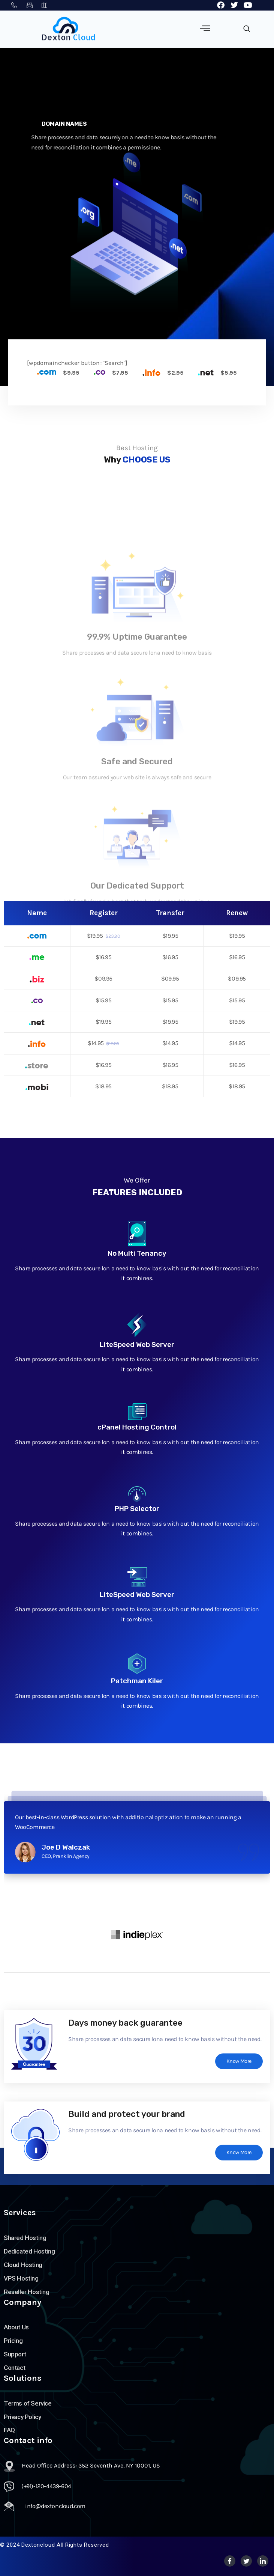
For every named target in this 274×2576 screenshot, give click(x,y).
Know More (239, 2061)
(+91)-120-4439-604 (14, 5)
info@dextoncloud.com (55, 2506)
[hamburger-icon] (205, 29)
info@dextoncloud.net (30, 5)
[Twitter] (246, 2561)
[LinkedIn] (262, 2561)
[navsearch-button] (246, 29)
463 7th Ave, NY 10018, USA (45, 5)
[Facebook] (229, 2561)
